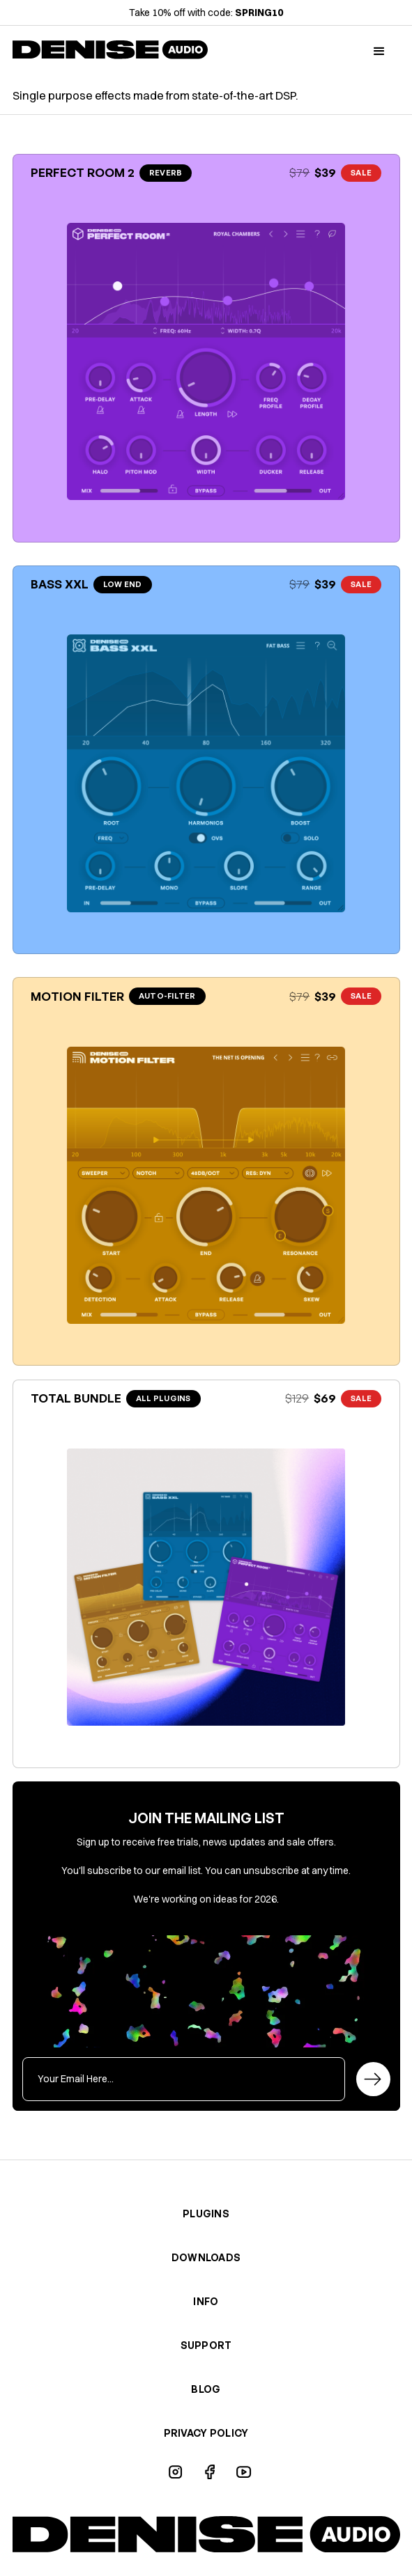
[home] (110, 51)
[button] (379, 51)
